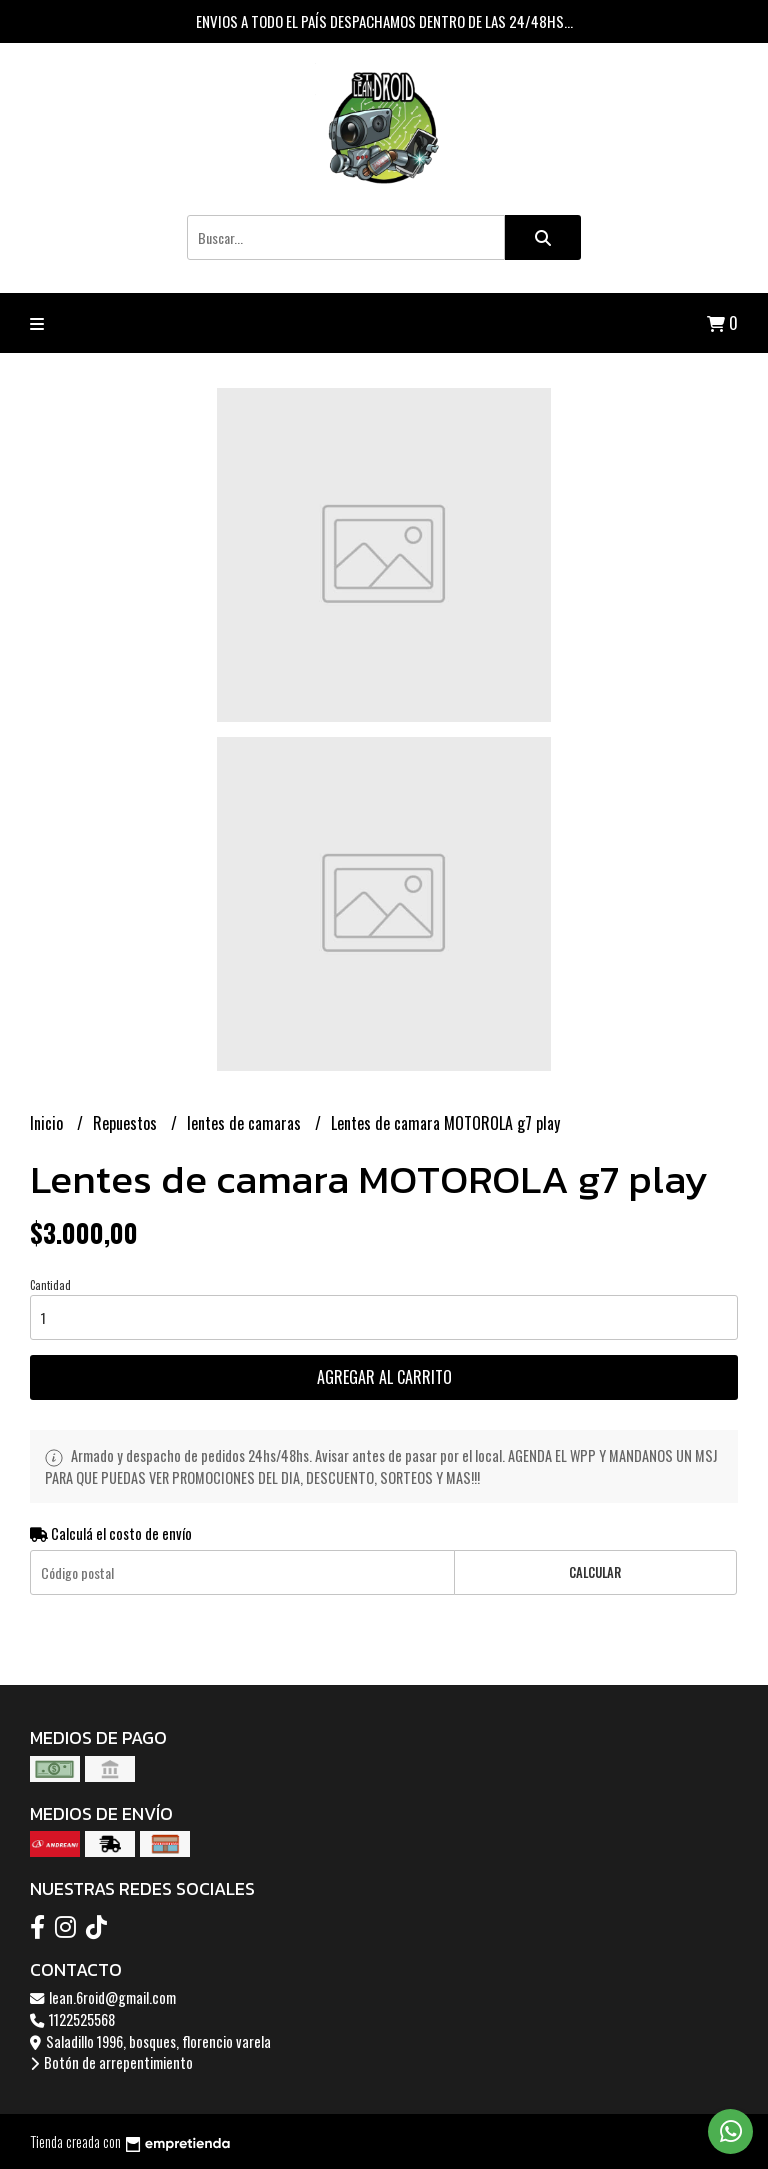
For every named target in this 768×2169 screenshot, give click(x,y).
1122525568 (72, 2019)
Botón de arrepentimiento (111, 2062)
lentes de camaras (246, 1123)
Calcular (595, 1572)
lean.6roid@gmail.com (103, 1997)
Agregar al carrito (384, 1377)
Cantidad (50, 1285)
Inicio (48, 1123)
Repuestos (127, 1123)
